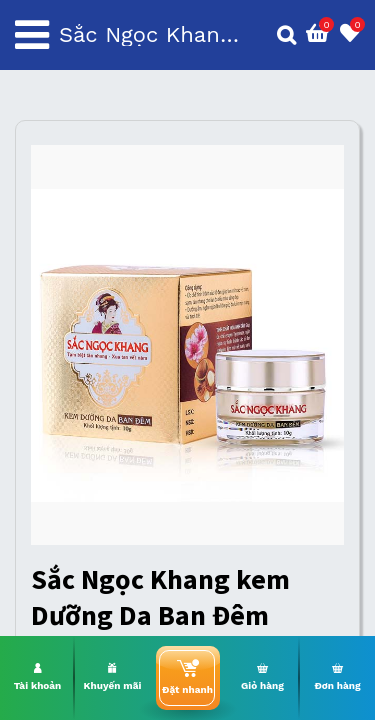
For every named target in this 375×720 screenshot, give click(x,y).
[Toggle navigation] (32, 35)
